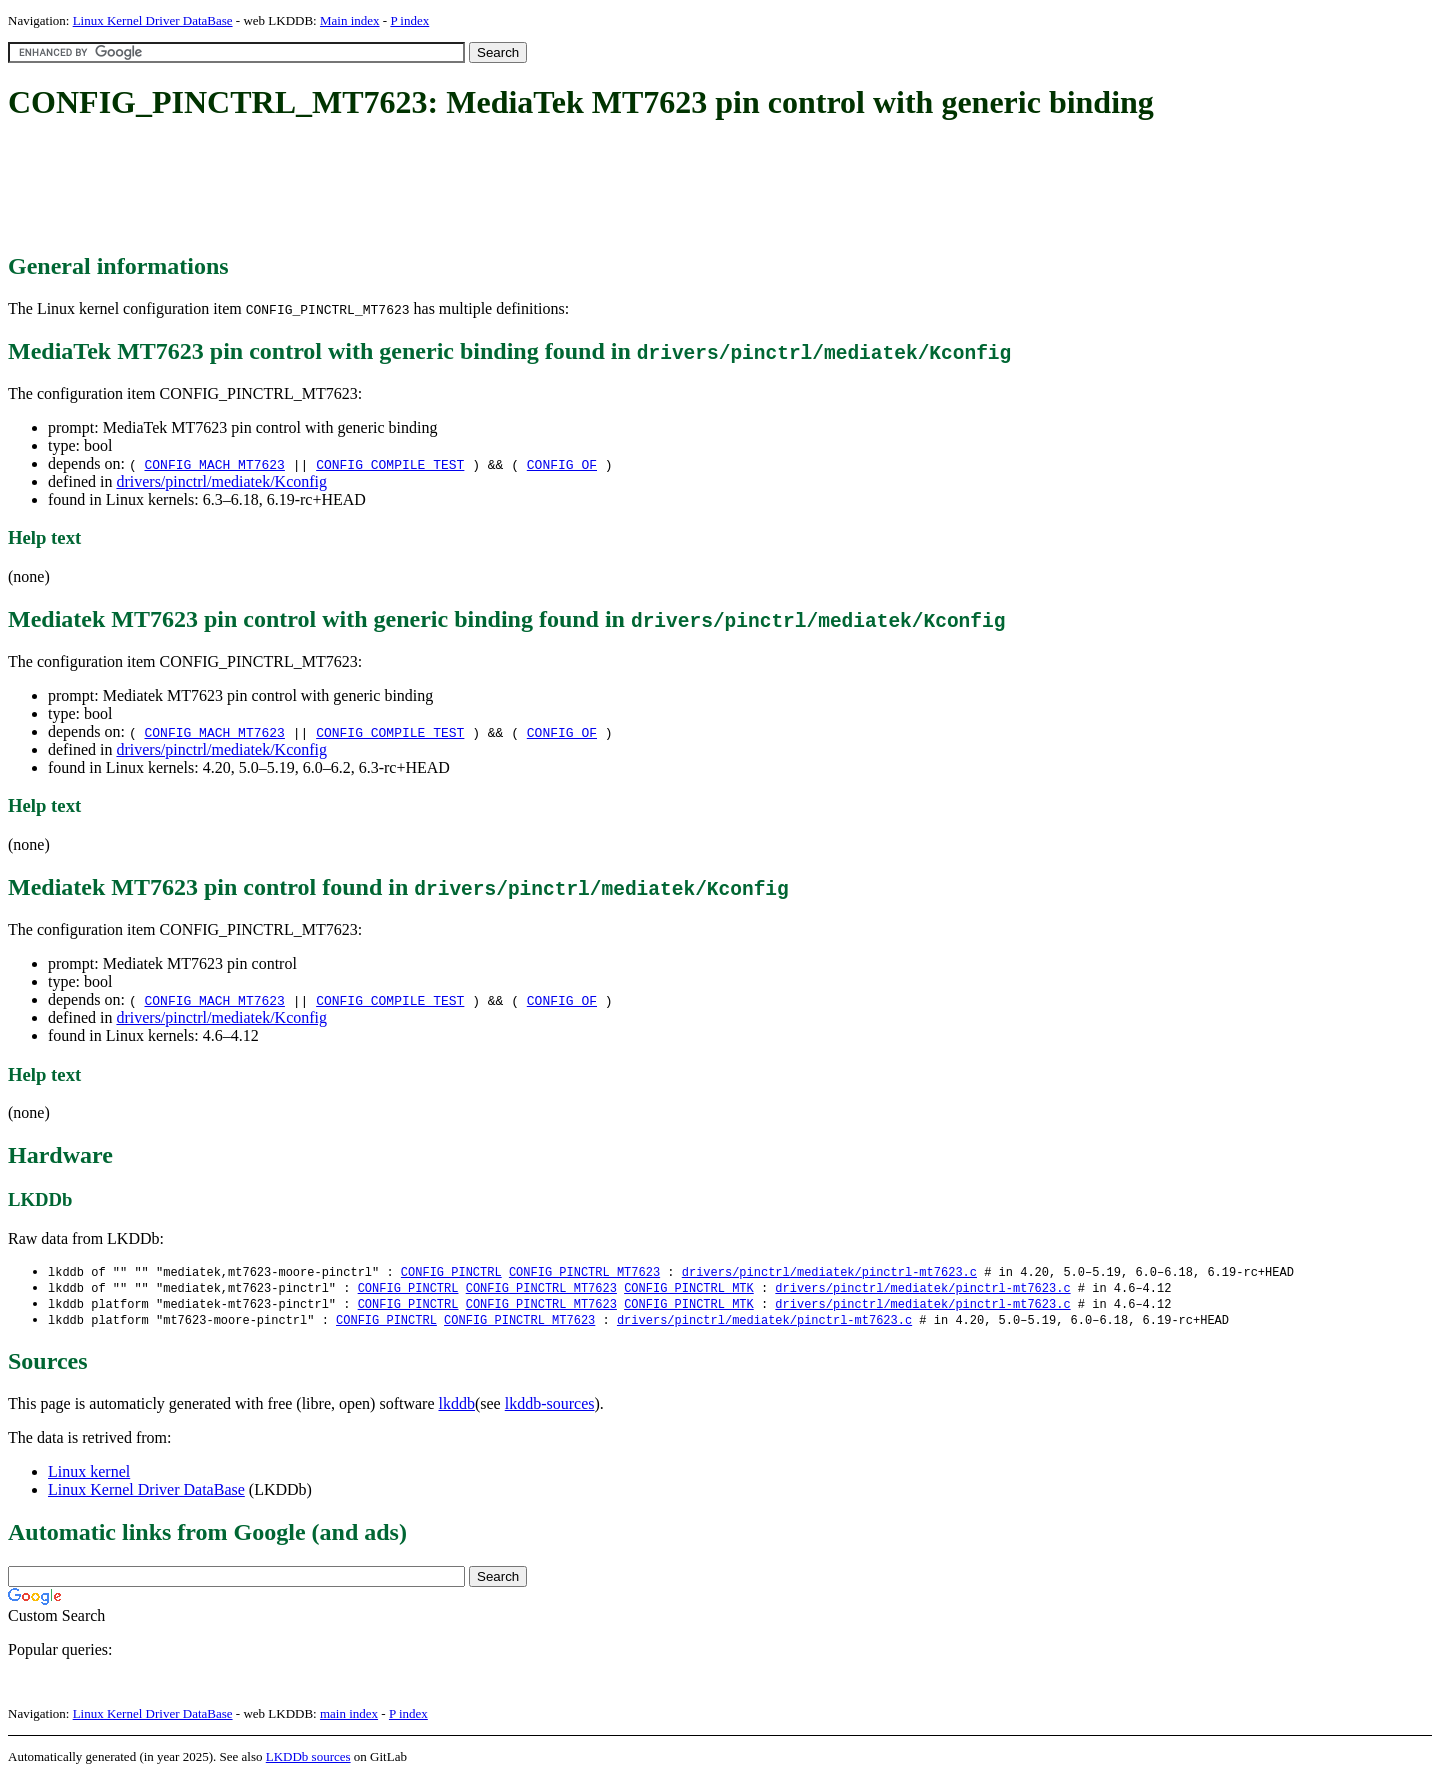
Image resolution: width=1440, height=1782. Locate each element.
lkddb (457, 1407)
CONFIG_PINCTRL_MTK (689, 1289)
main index (349, 1717)
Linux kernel (89, 1475)
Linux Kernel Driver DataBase (153, 20)
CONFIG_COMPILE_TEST (390, 464)
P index (409, 20)
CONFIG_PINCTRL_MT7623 (584, 1272)
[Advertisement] (372, 188)
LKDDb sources (308, 1760)
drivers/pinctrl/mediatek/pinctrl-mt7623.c (829, 1272)
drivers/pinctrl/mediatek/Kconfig (221, 481)
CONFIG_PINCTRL (451, 1272)
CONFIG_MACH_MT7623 (214, 464)
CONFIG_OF (562, 464)
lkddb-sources (550, 1407)
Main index (350, 20)
